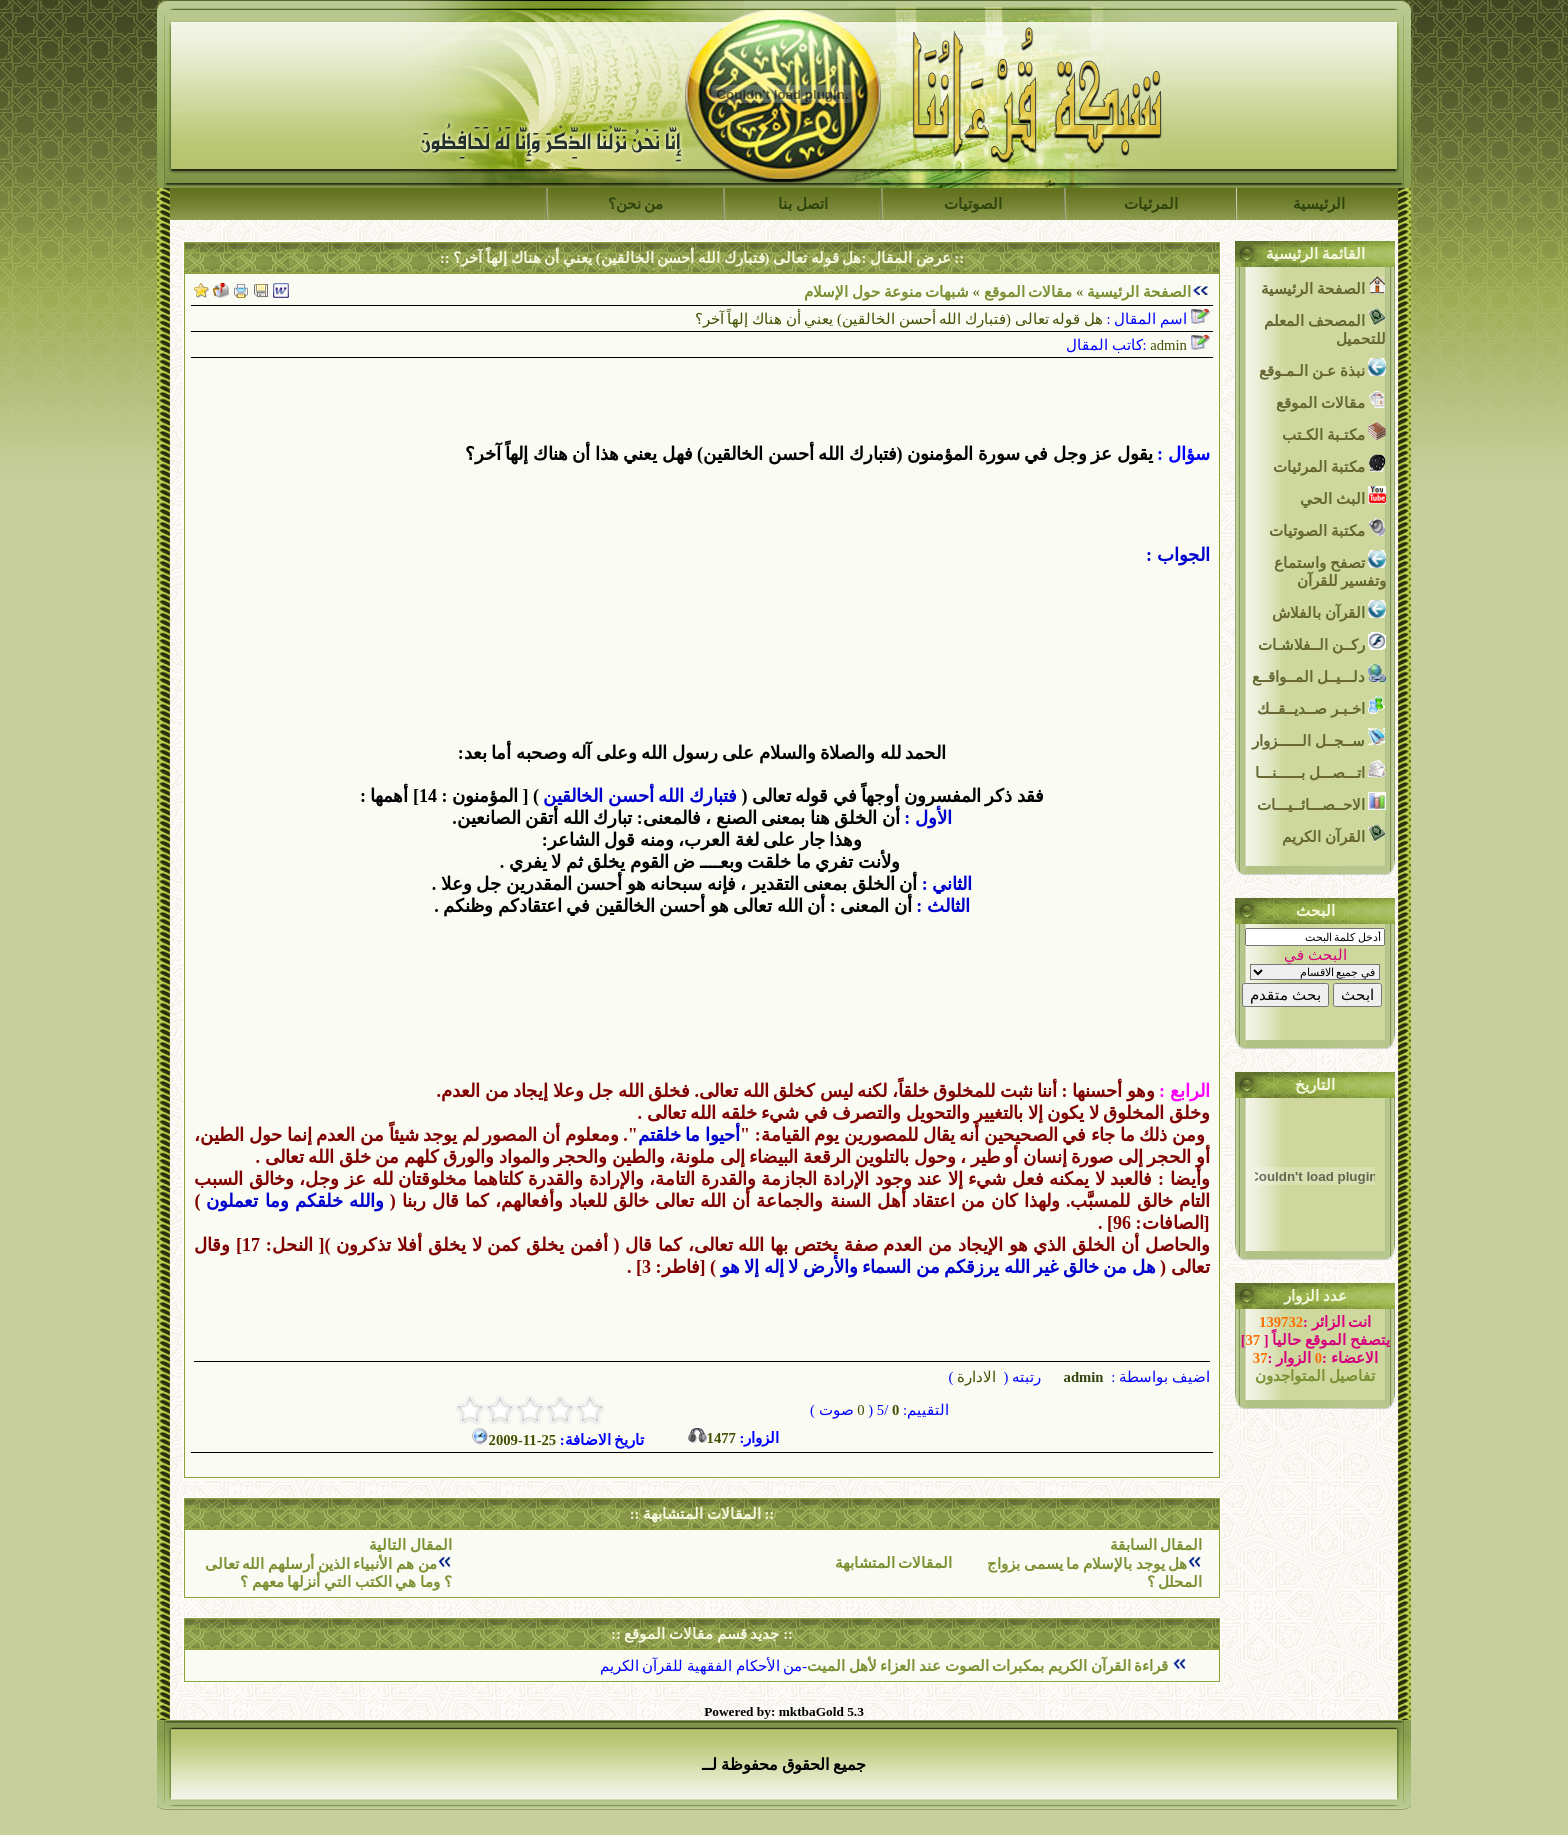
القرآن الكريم (1334, 834)
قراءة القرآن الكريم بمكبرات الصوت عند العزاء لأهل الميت (989, 1666)
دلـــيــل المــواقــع (1319, 674)
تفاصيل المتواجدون (1315, 1376)
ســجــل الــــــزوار (1319, 738)
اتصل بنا (803, 204)
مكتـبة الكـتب (1334, 432)
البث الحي (1343, 496)
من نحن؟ (636, 204)
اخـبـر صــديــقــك (1321, 706)
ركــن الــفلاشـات (1322, 642)
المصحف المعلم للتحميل (1325, 327)
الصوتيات (973, 204)
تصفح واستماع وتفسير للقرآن (1330, 569)
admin (1082, 1377)
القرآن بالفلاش (1329, 610)
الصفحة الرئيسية (1139, 292)
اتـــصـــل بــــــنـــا (1320, 770)
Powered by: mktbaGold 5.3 (784, 1711)
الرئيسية (1319, 204)
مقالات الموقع (1026, 292)
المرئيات (1151, 204)
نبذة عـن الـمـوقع (1322, 368)
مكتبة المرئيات (1329, 464)
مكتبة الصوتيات (1327, 528)
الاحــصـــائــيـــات (1322, 802)
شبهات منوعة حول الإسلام (886, 292)
